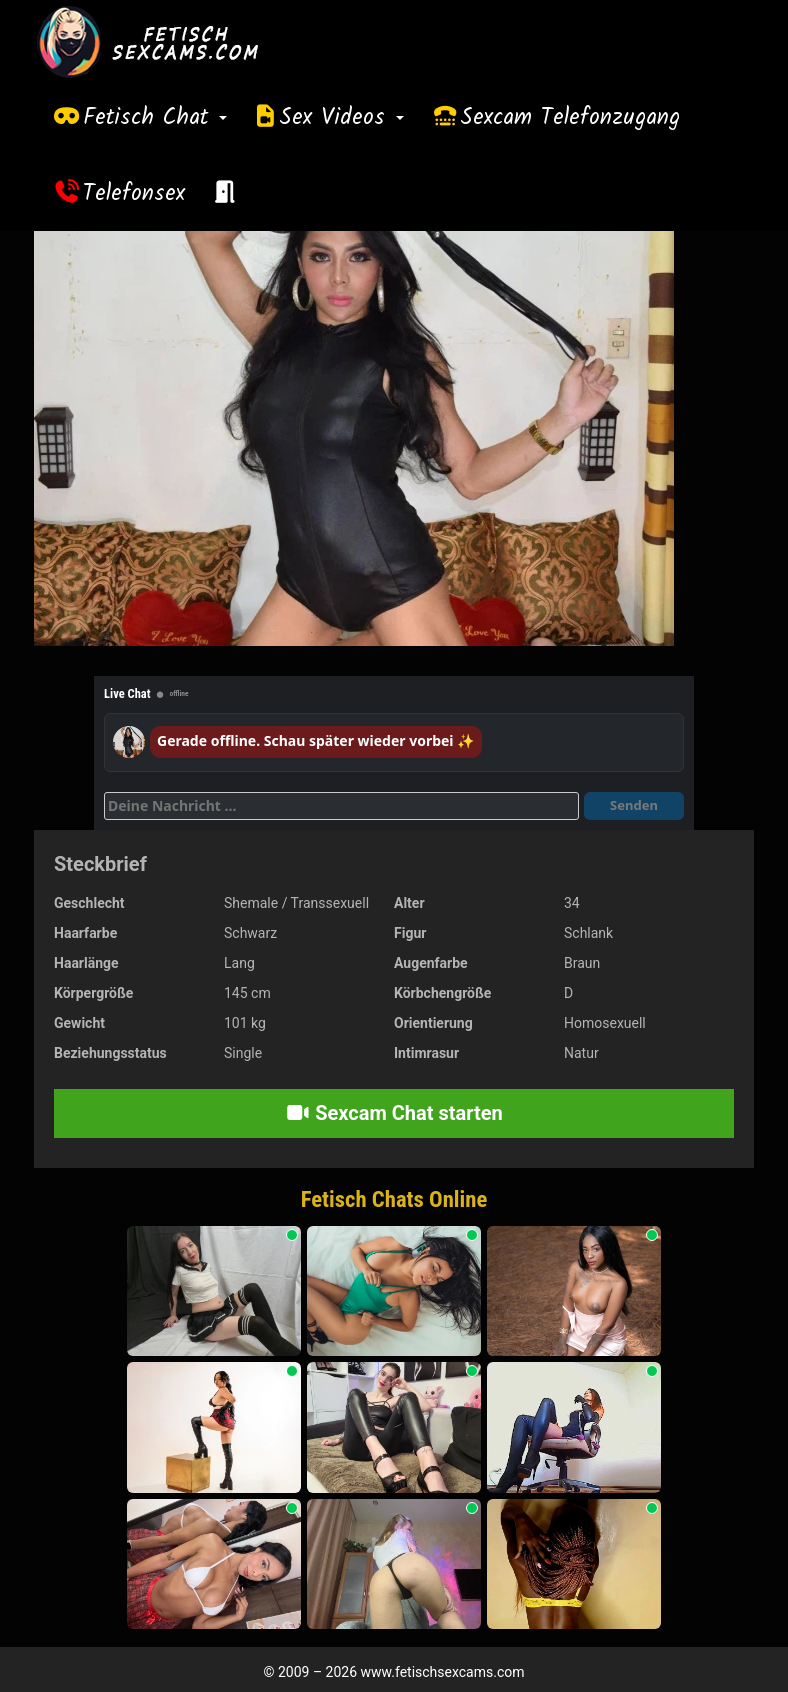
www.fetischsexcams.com (443, 1672)
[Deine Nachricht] (341, 806)
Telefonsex (134, 194)
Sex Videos (341, 118)
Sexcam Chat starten (394, 1113)
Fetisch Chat (155, 118)
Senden (634, 805)
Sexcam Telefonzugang (570, 118)
